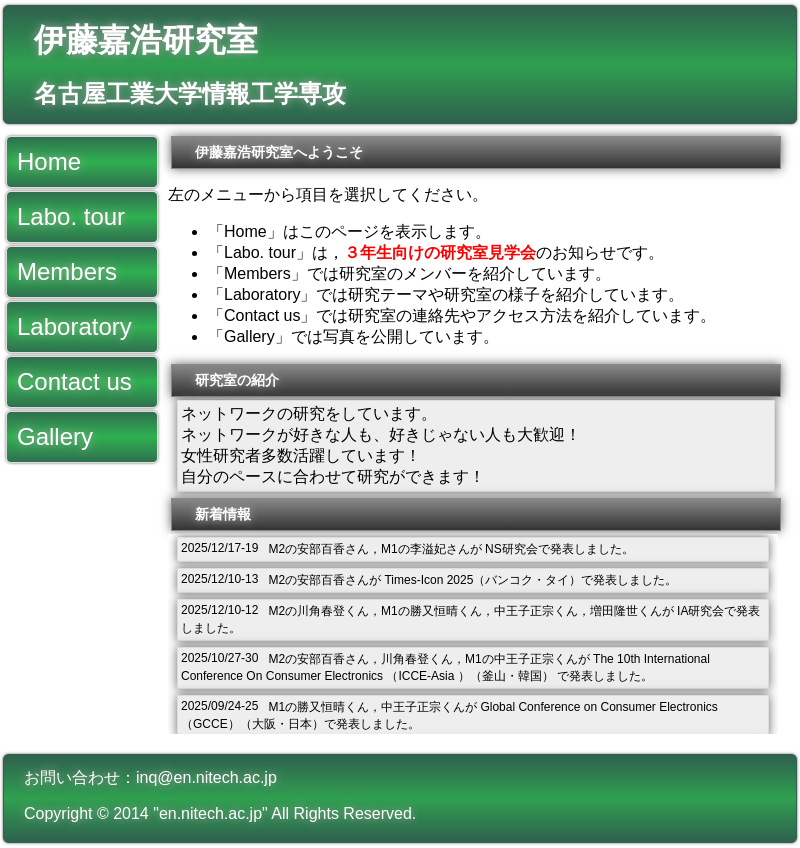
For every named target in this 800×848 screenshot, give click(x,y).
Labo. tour (71, 216)
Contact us (74, 381)
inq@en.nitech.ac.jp (206, 777)
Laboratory (74, 326)
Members (67, 271)
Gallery (55, 436)
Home (49, 161)
